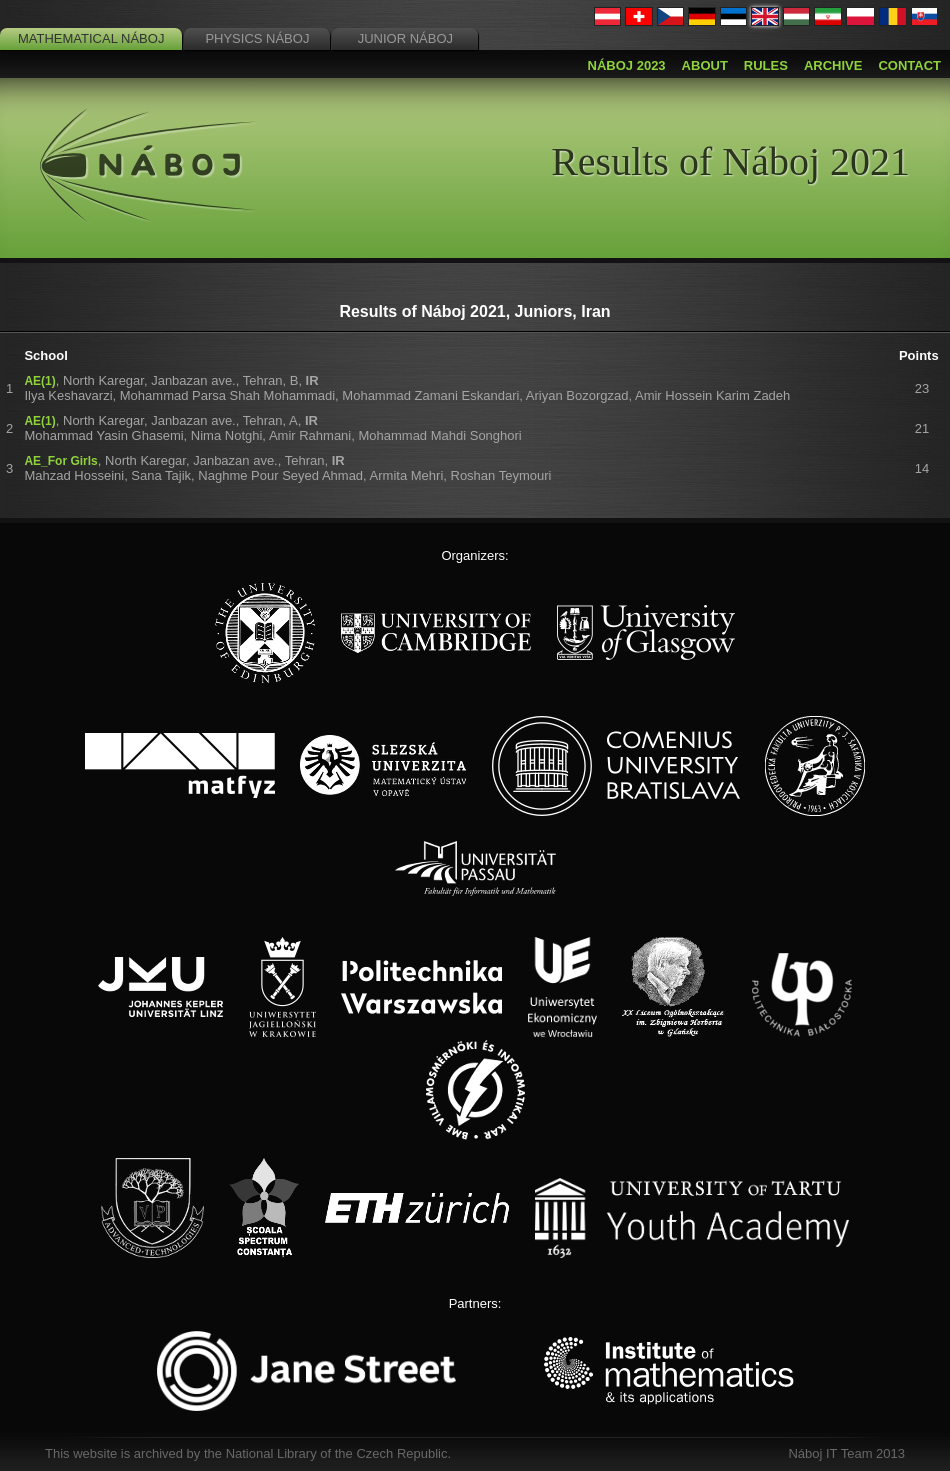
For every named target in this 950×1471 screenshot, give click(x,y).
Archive (833, 65)
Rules (766, 65)
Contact (909, 65)
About (705, 65)
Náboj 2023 (627, 65)
